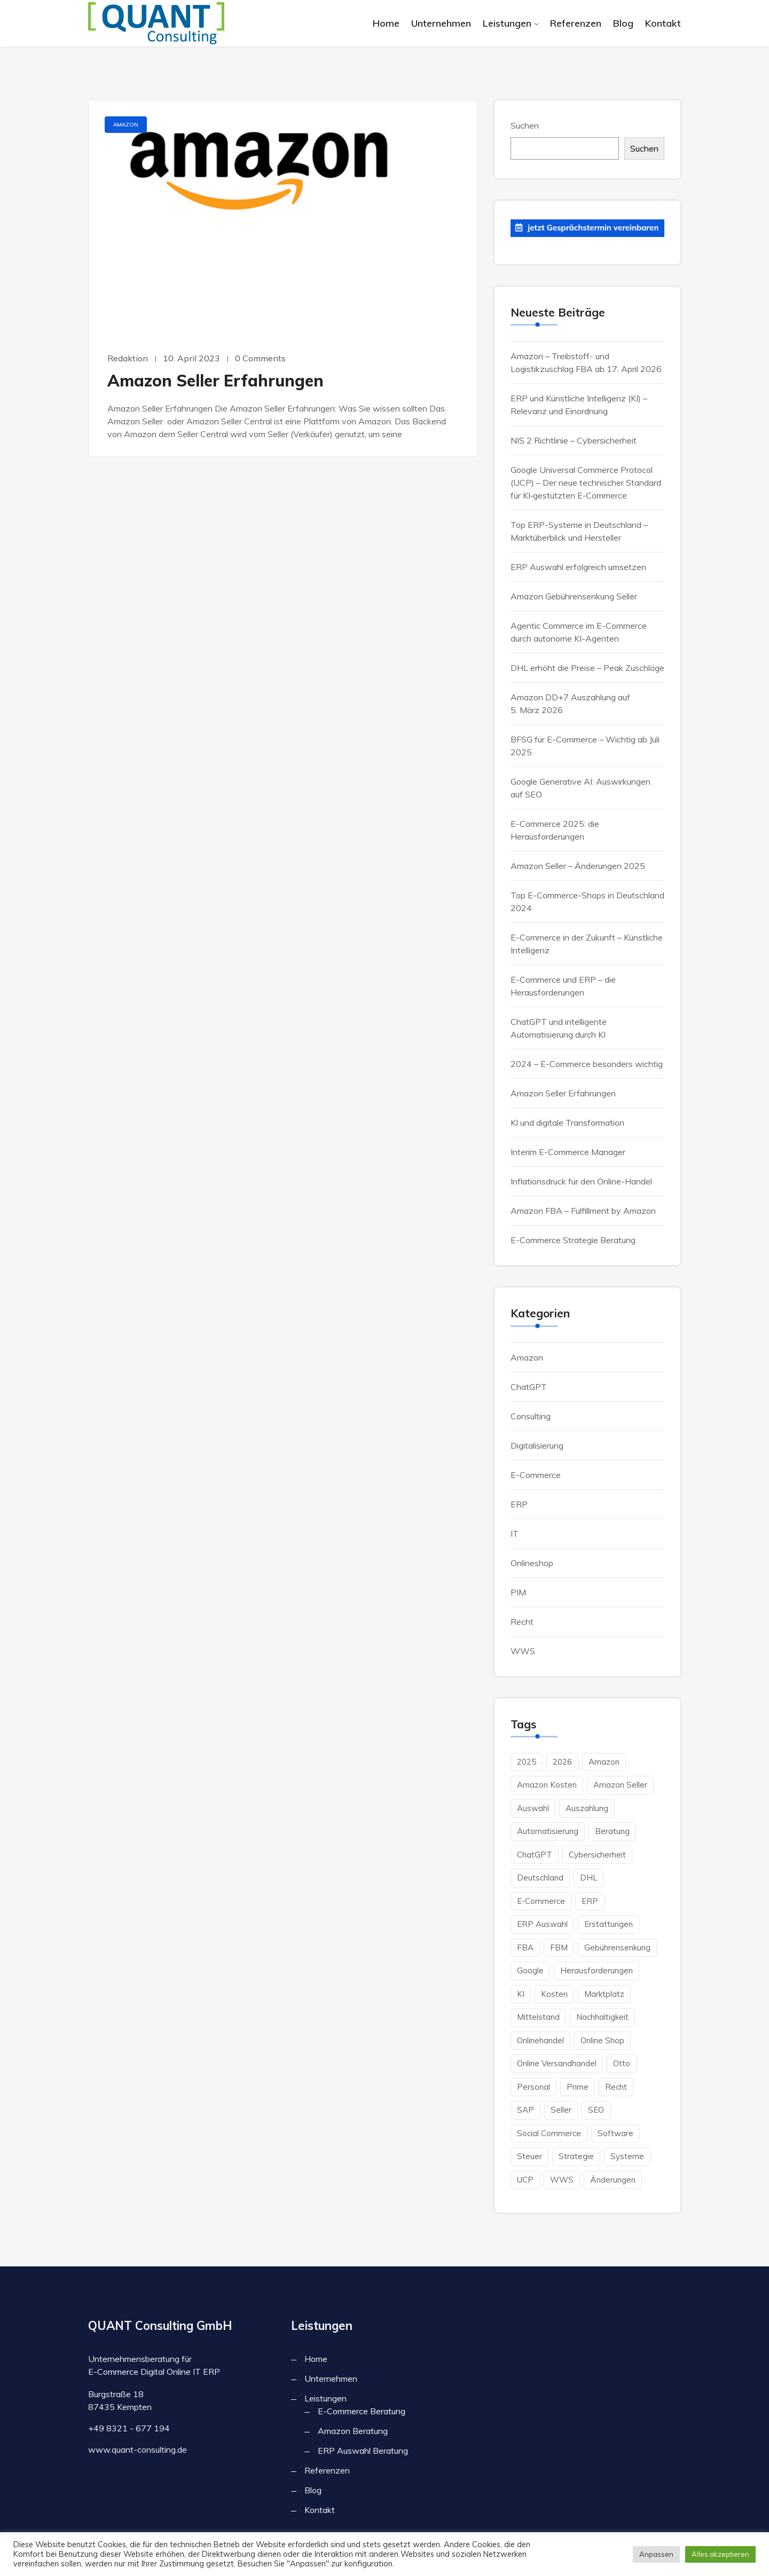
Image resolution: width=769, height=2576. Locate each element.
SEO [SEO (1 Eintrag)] (596, 2110)
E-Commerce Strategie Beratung (573, 1240)
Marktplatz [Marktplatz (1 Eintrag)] (604, 1994)
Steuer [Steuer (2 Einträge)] (529, 2156)
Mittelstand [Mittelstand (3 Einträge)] (538, 2017)
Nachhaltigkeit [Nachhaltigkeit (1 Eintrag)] (602, 2017)
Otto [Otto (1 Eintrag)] (621, 2063)
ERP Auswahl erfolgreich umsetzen (578, 567)
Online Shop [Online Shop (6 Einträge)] (602, 2040)
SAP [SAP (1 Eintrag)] (525, 2110)
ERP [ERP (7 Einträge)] (590, 1901)
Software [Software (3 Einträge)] (615, 2133)
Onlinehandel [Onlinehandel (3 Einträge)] (540, 2040)
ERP (519, 1504)
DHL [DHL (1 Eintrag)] (589, 1877)
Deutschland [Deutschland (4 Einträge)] (540, 1877)
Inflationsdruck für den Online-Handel (581, 1181)
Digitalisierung (537, 1445)
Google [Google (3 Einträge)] (530, 1970)
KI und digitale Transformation (567, 1122)
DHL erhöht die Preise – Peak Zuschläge (587, 667)
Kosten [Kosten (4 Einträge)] (554, 1994)
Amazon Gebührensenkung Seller (574, 596)
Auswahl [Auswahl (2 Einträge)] (533, 1808)
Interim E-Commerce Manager (568, 1152)
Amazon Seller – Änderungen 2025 (578, 865)
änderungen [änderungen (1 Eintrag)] (612, 2180)
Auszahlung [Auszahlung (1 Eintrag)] (587, 1808)
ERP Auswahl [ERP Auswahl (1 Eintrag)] (542, 1924)
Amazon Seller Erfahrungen (215, 380)
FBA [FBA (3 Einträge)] (525, 1947)
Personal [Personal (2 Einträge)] (533, 2087)
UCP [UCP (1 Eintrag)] (525, 2180)
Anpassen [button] (656, 2554)
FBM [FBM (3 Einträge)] (559, 1947)
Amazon (125, 124)
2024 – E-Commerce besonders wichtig (587, 1063)
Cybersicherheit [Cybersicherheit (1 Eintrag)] (597, 1855)
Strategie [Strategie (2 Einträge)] (576, 2156)
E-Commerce (536, 1474)
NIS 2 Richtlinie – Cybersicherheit (574, 440)
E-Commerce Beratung (361, 2411)
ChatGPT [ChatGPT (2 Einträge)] (534, 1855)
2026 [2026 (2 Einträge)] (562, 1762)
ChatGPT (529, 1386)
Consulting (531, 1416)
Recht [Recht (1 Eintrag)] (616, 2087)
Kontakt (663, 23)
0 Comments (260, 358)
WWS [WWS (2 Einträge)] (562, 2180)
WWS (523, 1651)
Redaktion (127, 358)
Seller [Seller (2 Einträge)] (561, 2110)
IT (515, 1533)
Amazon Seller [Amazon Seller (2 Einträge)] (620, 1785)
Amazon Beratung (353, 2430)
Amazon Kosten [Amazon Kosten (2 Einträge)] (547, 1785)
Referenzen (575, 23)
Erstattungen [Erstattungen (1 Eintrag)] (608, 1924)
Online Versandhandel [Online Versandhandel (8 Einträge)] (557, 2063)
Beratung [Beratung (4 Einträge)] (612, 1831)
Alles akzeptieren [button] (720, 2554)
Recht (522, 1621)
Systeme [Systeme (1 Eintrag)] (627, 2156)
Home (386, 23)
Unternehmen (441, 23)
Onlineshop (532, 1563)
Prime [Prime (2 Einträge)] (577, 2087)
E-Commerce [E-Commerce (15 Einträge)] (541, 1901)
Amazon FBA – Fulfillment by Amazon (583, 1210)
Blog (623, 23)
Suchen (525, 125)
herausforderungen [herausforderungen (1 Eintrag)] (596, 1970)
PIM (518, 1592)
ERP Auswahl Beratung (363, 2450)
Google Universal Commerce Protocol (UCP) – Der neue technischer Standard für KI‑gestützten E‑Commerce (586, 482)
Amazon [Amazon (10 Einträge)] (603, 1762)
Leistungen (507, 23)
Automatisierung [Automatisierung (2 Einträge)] (547, 1831)
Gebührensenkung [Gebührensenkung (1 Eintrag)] (617, 1947)
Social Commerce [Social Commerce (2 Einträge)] (549, 2133)
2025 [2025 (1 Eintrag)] (526, 1762)
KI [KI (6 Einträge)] (520, 1994)
